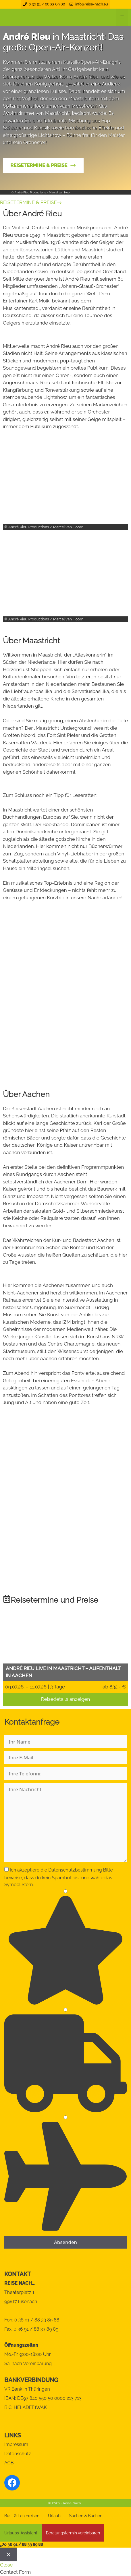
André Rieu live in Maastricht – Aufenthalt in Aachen (63, 1672)
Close (6, 2565)
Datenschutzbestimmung (75, 1870)
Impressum (16, 2444)
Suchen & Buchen (85, 2515)
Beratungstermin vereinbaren (73, 2533)
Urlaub (54, 2515)
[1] (65, 1891)
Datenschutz (17, 2453)
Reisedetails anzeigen (65, 1699)
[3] (65, 2117)
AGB (9, 2463)
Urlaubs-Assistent (20, 2533)
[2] (65, 2010)
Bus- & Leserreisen (21, 2515)
